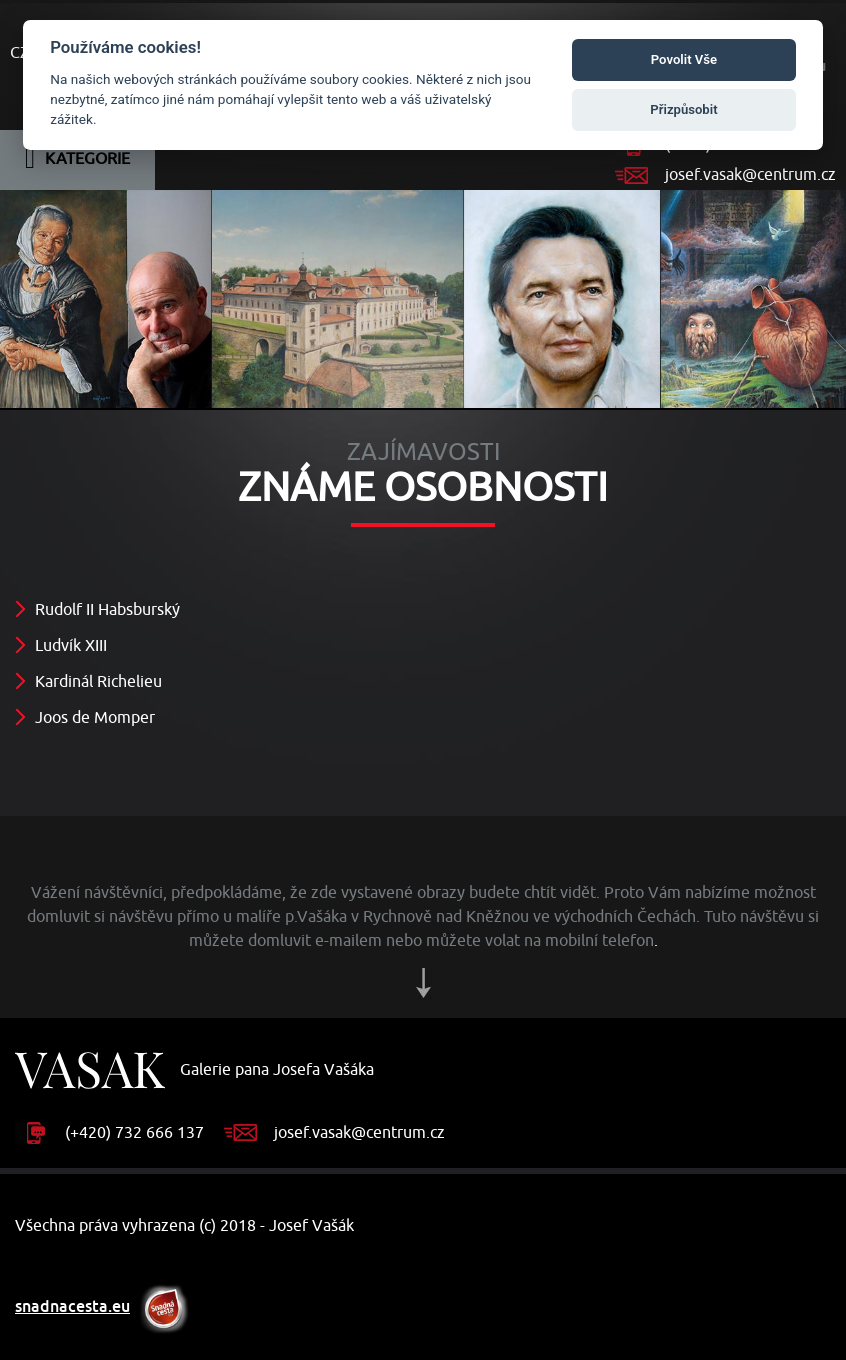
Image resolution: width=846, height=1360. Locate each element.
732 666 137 (159, 1133)
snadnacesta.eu (72, 1306)
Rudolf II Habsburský (107, 610)
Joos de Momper (95, 718)
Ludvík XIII (71, 646)
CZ (19, 53)
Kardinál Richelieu (98, 682)
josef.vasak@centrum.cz (750, 175)
